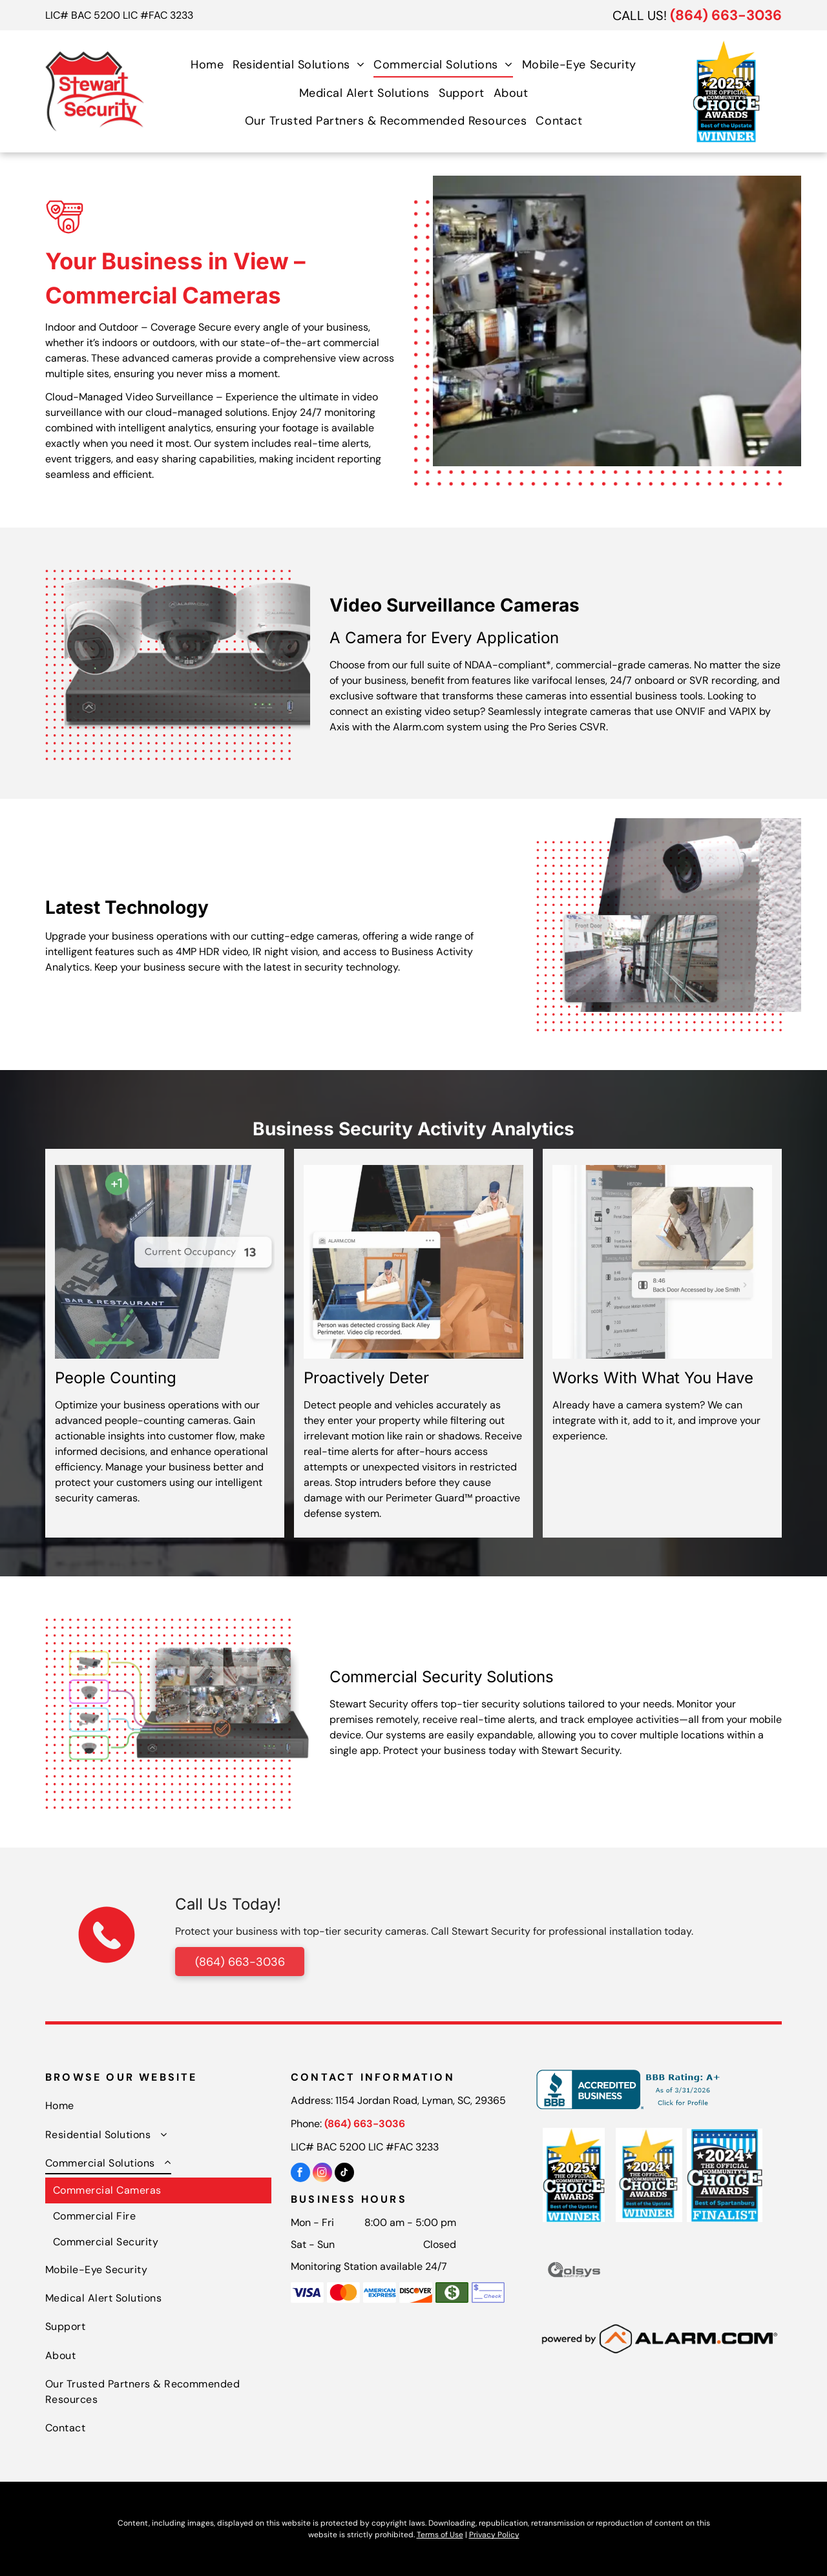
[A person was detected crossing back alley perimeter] (413, 1262)
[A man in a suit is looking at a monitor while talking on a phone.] (617, 321)
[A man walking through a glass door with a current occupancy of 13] (165, 1262)
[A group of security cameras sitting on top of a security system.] (187, 644)
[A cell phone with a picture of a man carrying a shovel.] (662, 1262)
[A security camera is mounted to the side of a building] (678, 915)
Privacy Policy (494, 2535)
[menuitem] (207, 63)
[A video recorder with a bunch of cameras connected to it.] (187, 1692)
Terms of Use (440, 2535)
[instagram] (322, 2174)
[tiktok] (344, 2174)
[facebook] (300, 2174)
